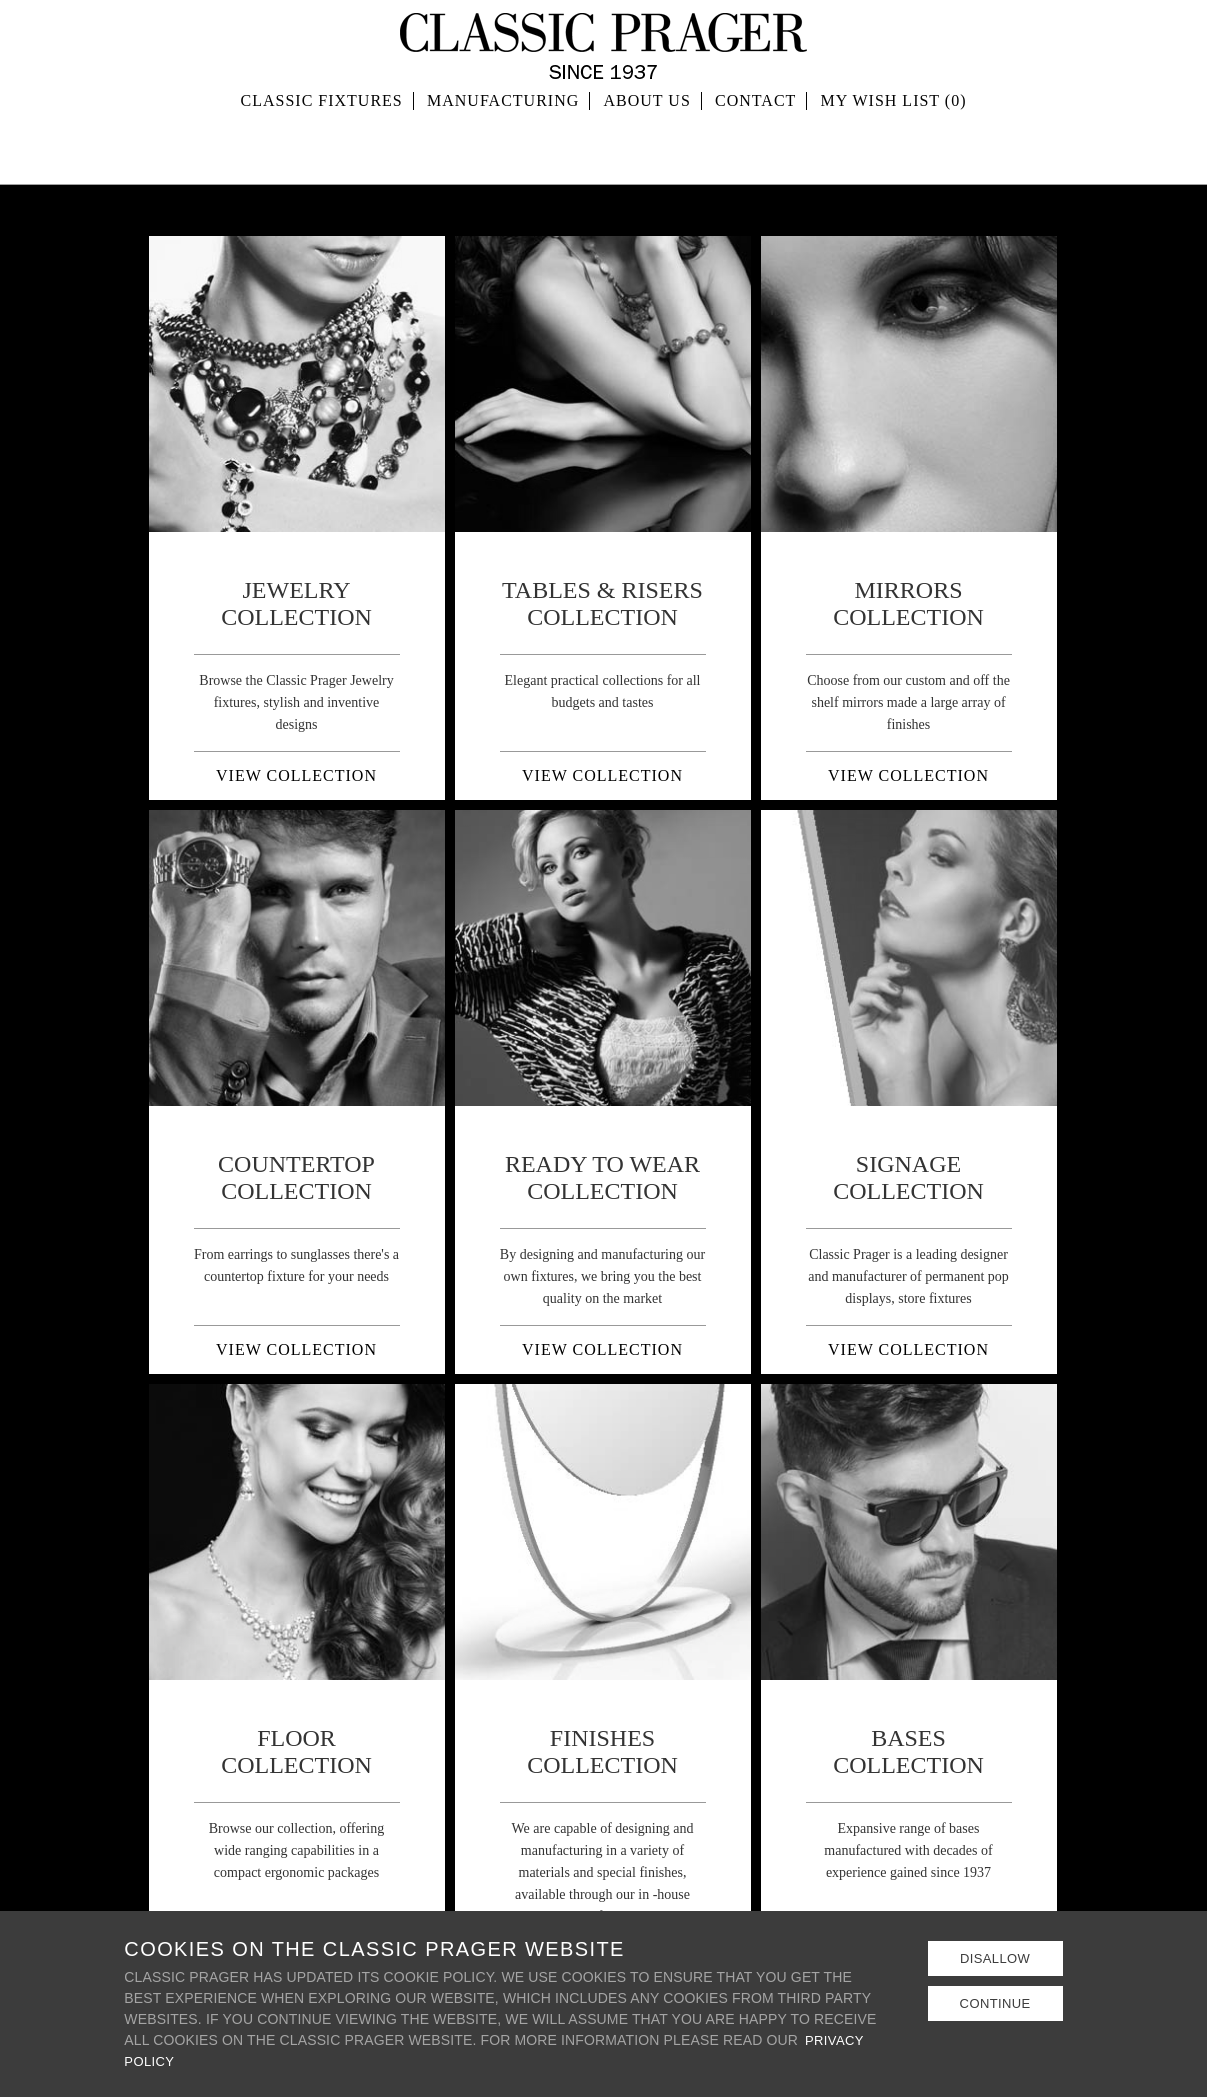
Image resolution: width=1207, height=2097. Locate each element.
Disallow (995, 1959)
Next (419, 384)
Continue (995, 2005)
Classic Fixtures (322, 149)
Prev (175, 384)
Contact (755, 149)
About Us (647, 149)
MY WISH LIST (894, 149)
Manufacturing (503, 149)
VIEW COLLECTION (296, 775)
